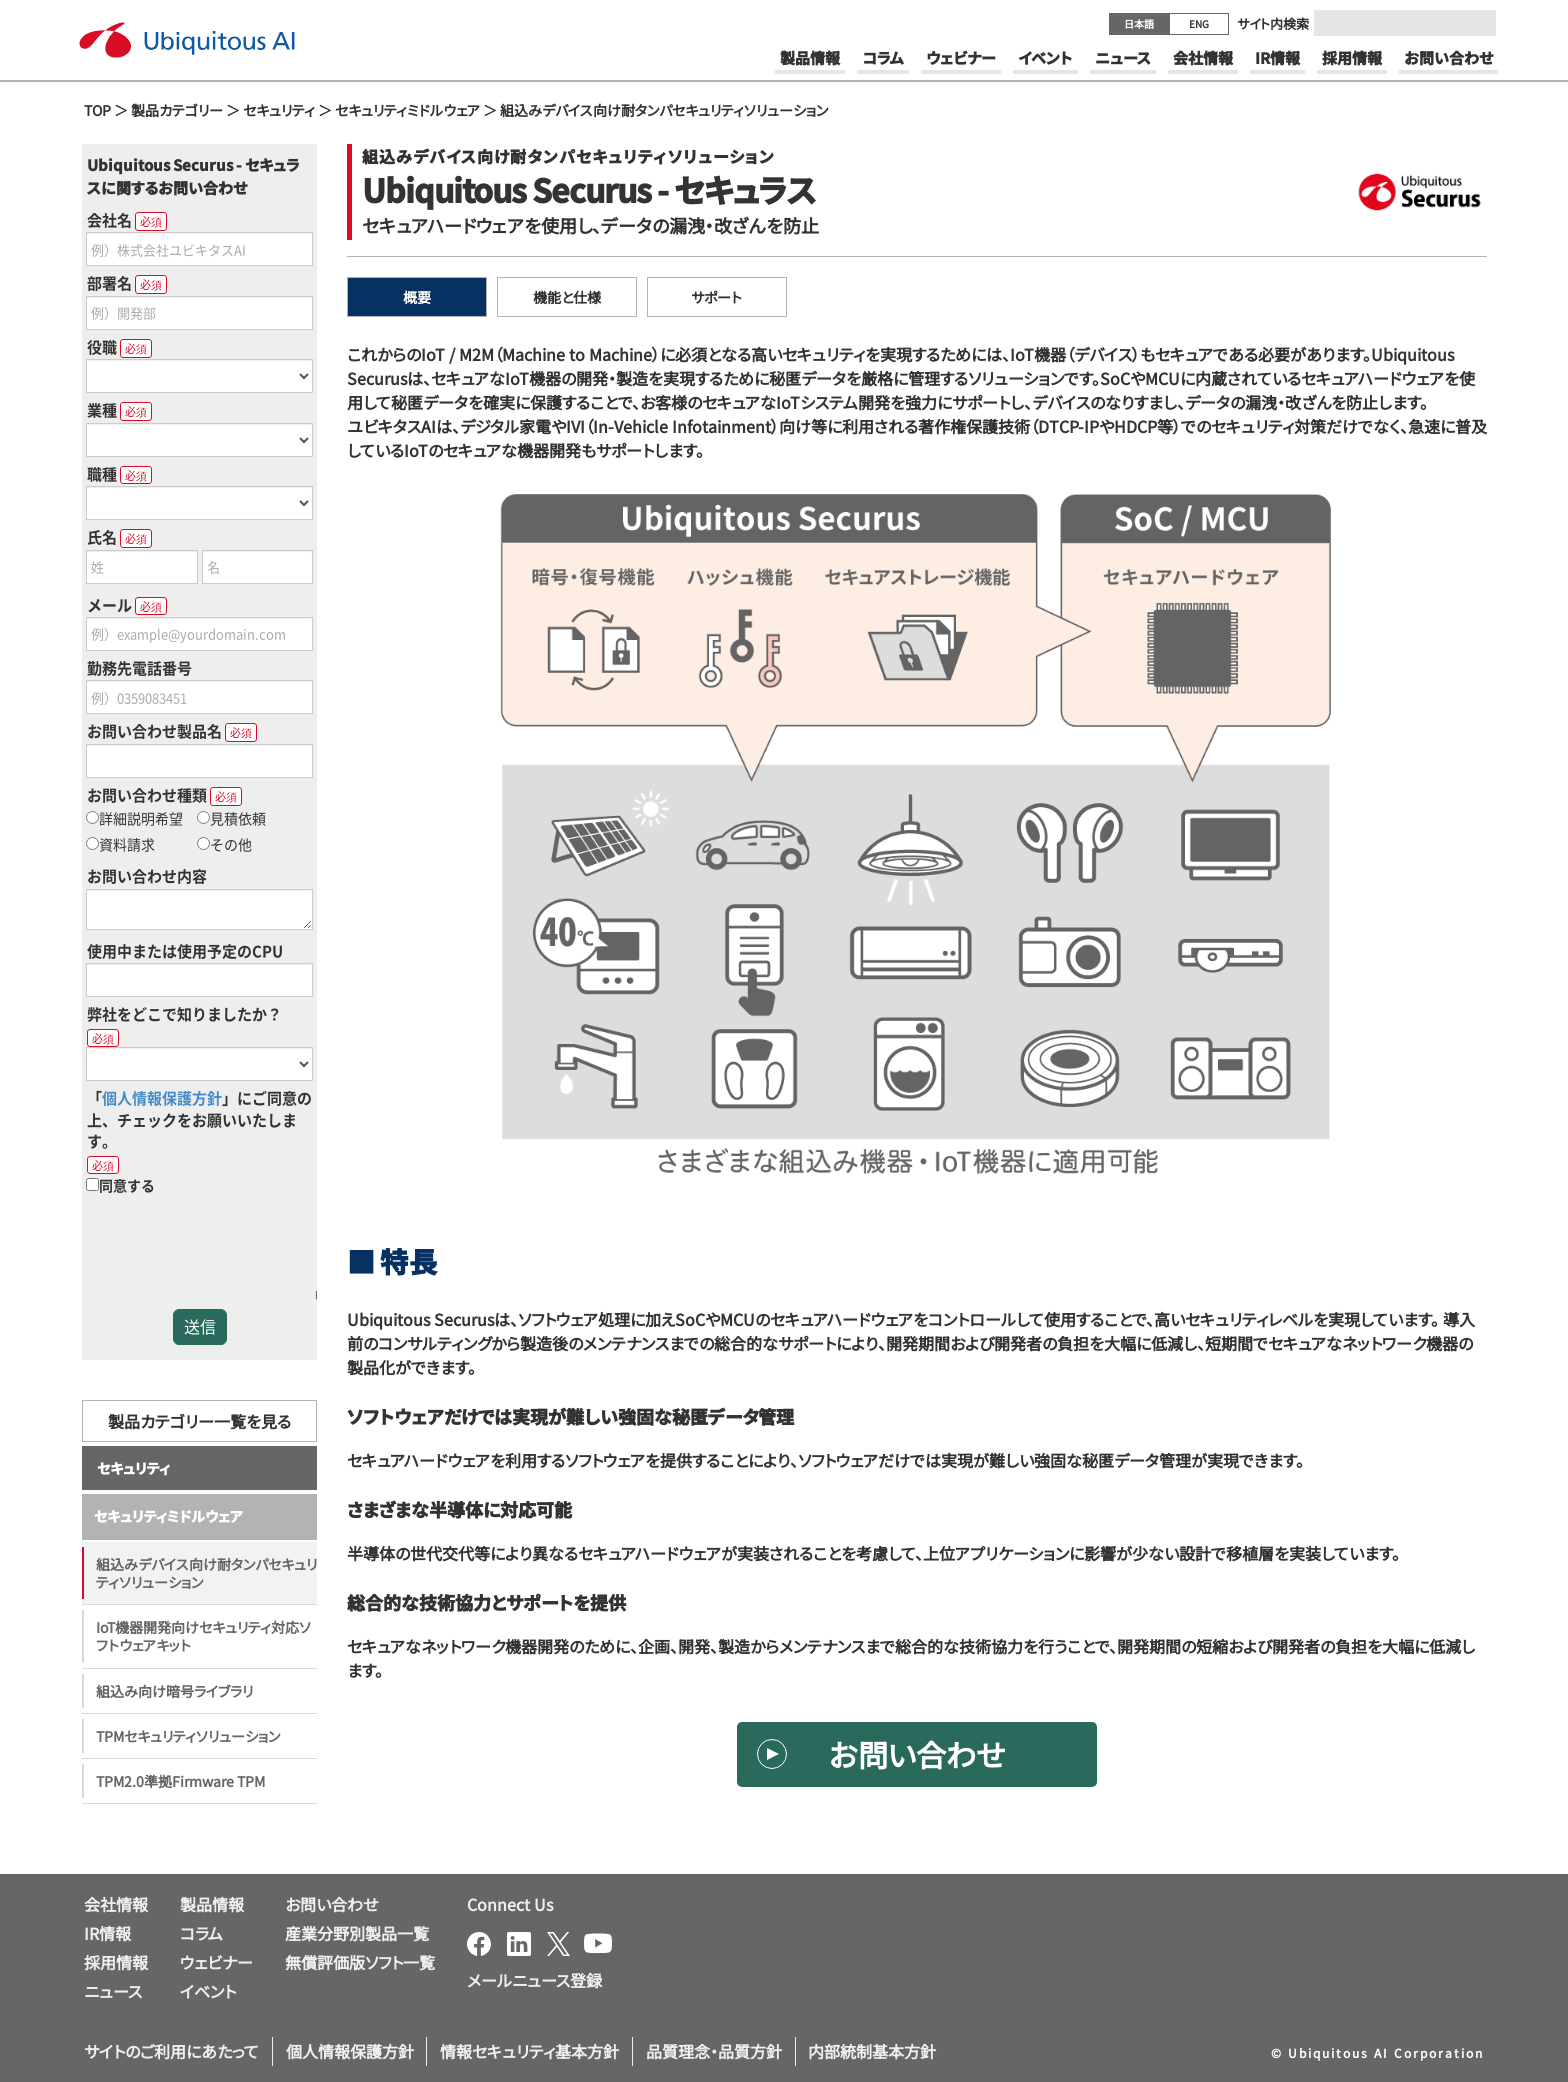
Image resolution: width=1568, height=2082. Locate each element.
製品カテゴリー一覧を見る (199, 1421)
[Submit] (1475, 23)
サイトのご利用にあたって (171, 2051)
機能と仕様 (567, 297)
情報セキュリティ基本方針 (529, 2051)
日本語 (1139, 23)
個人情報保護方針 (350, 2051)
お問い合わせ (917, 1754)
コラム (201, 1933)
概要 (417, 297)
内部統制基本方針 (872, 2051)
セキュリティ (279, 110)
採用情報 (116, 1962)
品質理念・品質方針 (714, 2051)
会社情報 (116, 1904)
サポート (716, 297)
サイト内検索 (1273, 23)
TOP (97, 110)
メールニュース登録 (534, 1980)
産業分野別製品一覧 (357, 1933)
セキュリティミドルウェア (407, 110)
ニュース (113, 1991)
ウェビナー (216, 1962)
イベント (208, 1991)
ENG (1199, 23)
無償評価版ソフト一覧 (360, 1962)
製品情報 (212, 1904)
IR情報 (107, 1933)
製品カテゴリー (177, 110)
